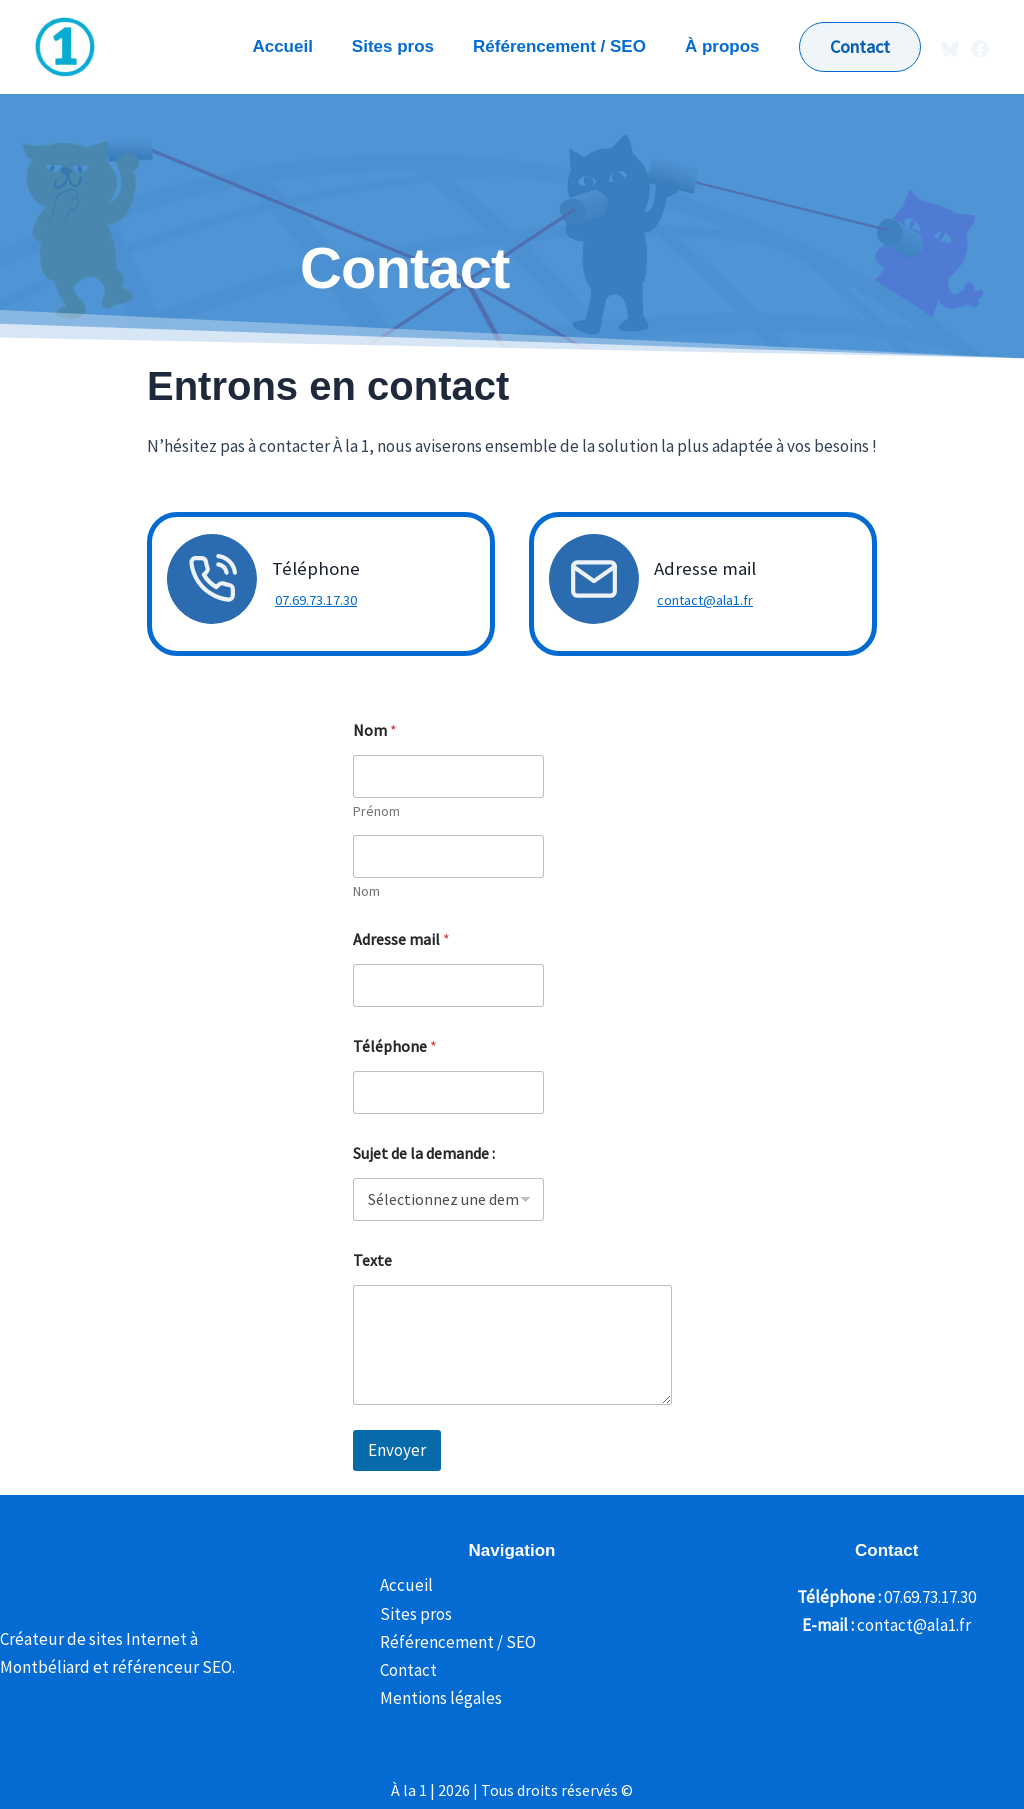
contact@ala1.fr (702, 600)
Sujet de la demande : (424, 1153)
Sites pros (411, 1614)
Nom (366, 891)
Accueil (401, 1585)
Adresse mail (401, 939)
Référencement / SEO (453, 1642)
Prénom (376, 811)
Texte (372, 1260)
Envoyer (397, 1450)
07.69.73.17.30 (313, 600)
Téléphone (395, 1046)
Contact (403, 1670)
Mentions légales (436, 1698)
